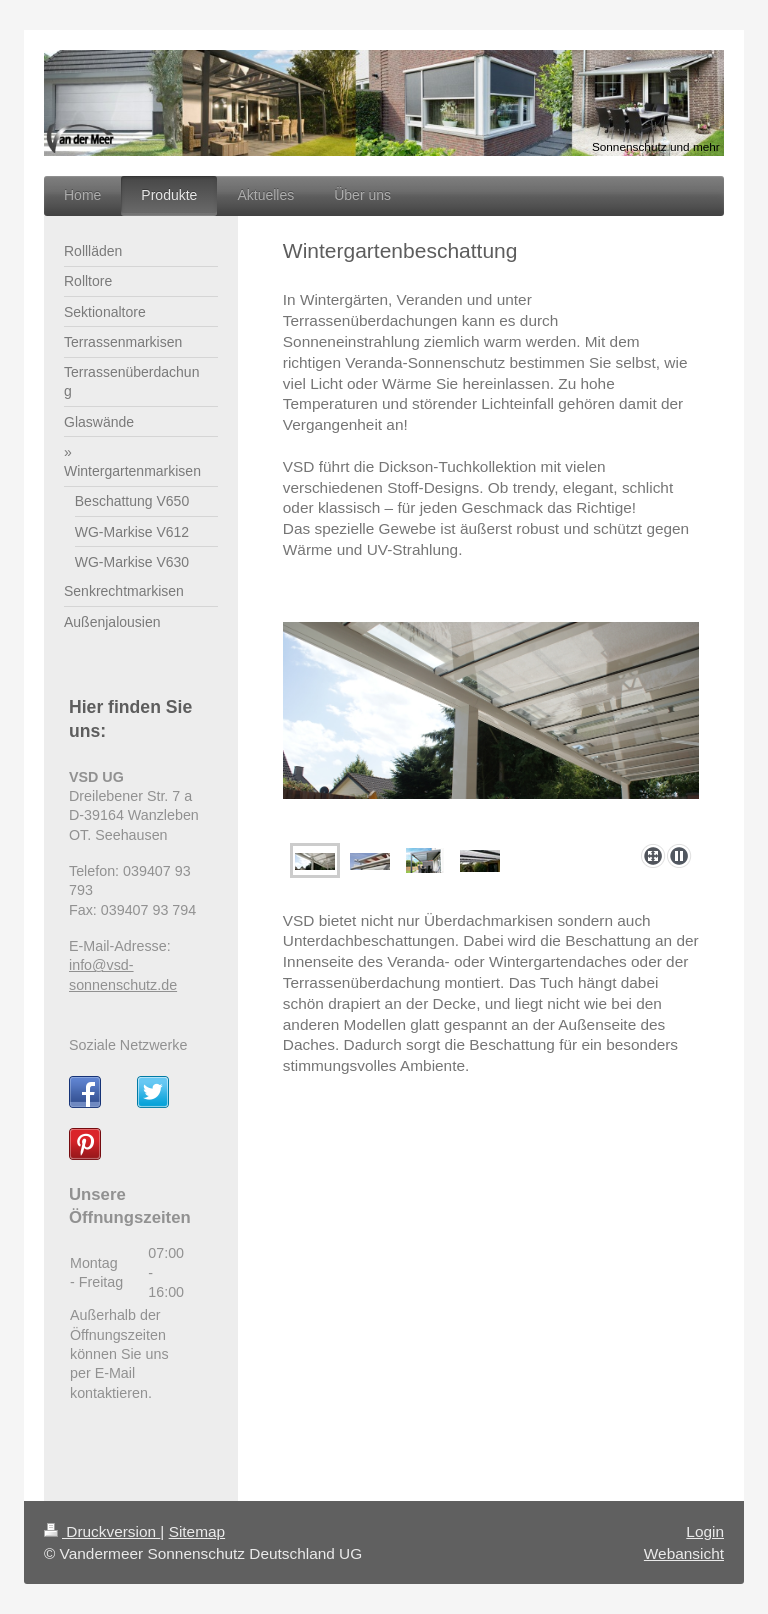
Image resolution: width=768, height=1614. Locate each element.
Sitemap (197, 1531)
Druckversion (102, 1531)
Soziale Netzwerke (128, 1045)
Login (705, 1531)
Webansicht (684, 1553)
